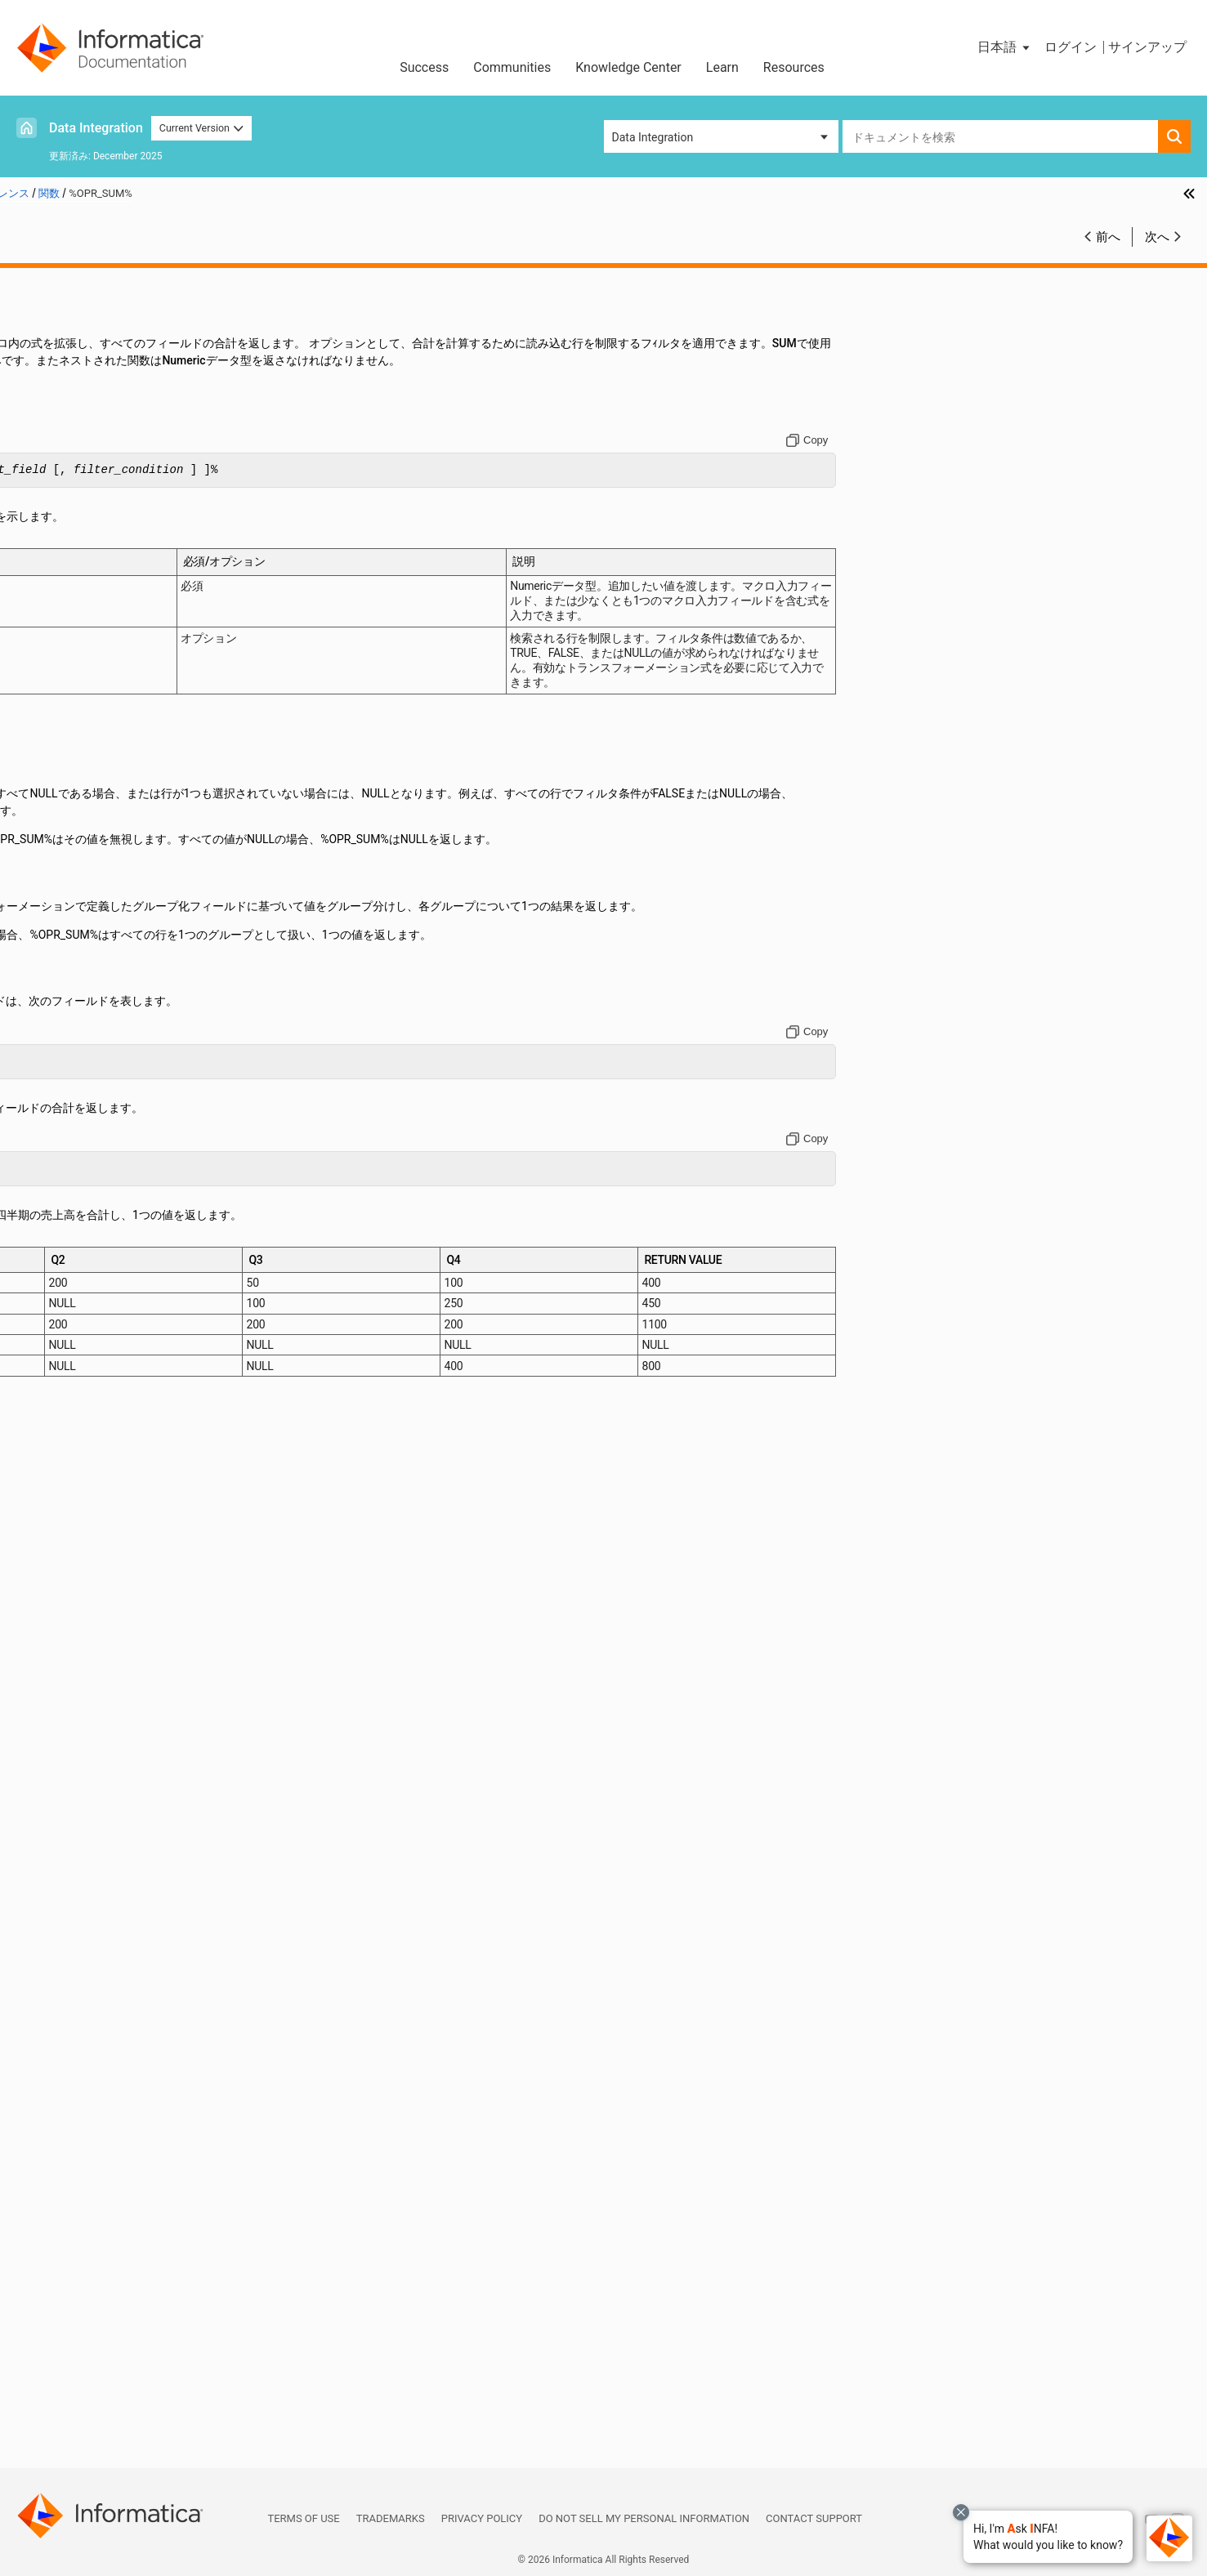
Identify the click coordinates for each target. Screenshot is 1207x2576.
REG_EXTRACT (90, 1772)
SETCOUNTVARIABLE (107, 1961)
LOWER (71, 1378)
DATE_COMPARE (95, 863)
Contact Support (814, 2518)
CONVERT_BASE (94, 760)
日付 (38, 348)
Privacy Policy (481, 2518)
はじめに (50, 280)
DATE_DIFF (80, 880)
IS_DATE (73, 1172)
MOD (65, 1601)
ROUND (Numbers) (100, 1893)
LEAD (66, 1292)
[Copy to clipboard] (927, 457)
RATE (66, 1755)
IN (58, 1103)
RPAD (66, 1910)
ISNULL (71, 1223)
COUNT (71, 812)
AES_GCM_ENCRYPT (105, 606)
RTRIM (69, 1927)
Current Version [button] (201, 128)
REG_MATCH (85, 1790)
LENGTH (74, 1326)
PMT (64, 1687)
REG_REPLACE (89, 1807)
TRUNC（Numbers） (105, 2373)
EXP (62, 983)
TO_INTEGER (84, 2339)
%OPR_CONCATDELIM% (113, 451)
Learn (722, 67)
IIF (58, 1086)
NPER (67, 1652)
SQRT (66, 2116)
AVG (63, 640)
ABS (63, 520)
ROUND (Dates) (91, 1875)
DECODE (74, 915)
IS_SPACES (80, 1206)
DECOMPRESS (89, 932)
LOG (63, 1361)
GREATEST (80, 1069)
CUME (68, 846)
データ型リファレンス (84, 2459)
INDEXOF (75, 1120)
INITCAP (73, 1138)
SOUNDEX (78, 2098)
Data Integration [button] (653, 137)
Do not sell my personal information (644, 2518)
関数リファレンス (72, 297)
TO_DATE (76, 2287)
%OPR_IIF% (80, 468)
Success (424, 67)
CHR (63, 692)
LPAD (66, 1395)
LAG (63, 1241)
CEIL (64, 657)
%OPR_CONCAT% (96, 434)
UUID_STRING (87, 2407)
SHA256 (73, 2030)
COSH (67, 794)
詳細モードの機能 (98, 417)
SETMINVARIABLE (99, 1995)
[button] (1048, 2537)
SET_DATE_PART (95, 1944)
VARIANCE (79, 2424)
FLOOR (69, 1018)
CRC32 (69, 829)
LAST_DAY (79, 1275)
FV (59, 1035)
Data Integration (96, 128)
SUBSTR (73, 2150)
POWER (71, 1704)
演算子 (44, 331)
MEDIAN (73, 1515)
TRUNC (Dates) (91, 2356)
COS (63, 777)
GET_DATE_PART (95, 1052)
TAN (63, 2201)
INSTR (68, 1155)
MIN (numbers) (91, 1567)
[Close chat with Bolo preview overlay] (961, 2512)
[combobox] (1000, 136)
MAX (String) (85, 1481)
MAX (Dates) (84, 1446)
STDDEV (73, 2133)
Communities (512, 67)
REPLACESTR (87, 1841)
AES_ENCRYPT (90, 571)
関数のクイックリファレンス (126, 400)
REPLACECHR (87, 1824)
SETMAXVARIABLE (100, 1978)
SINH (65, 2081)
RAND (67, 1738)
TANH (67, 2219)
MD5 (64, 1498)
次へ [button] (1157, 237)
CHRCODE (78, 709)
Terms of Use (303, 2518)
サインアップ (1147, 47)
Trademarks (390, 2518)
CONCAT (74, 743)
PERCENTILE (84, 1669)
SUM (64, 2167)
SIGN (65, 2047)
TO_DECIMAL (86, 2304)
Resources (794, 67)
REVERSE (76, 1858)
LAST (66, 1258)
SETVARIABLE (88, 2013)
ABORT (70, 503)
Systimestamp (89, 2184)
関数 (38, 366)
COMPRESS (82, 726)
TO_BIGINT (80, 2236)
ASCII (66, 623)
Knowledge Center (628, 67)
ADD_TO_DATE (89, 537)
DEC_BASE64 (86, 897)
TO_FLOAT (78, 2321)
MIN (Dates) (83, 1549)
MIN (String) (83, 1584)
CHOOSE (74, 674)
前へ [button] (1108, 237)
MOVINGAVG (85, 1618)
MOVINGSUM (86, 1635)
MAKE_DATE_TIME (100, 1429)
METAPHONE (86, 1532)
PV (59, 1721)
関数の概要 (80, 383)
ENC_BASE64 (86, 949)
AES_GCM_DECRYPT (105, 589)
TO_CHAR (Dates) (97, 2253)
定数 (38, 314)
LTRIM (68, 1412)
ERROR (70, 966)
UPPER (70, 2390)
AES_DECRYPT (89, 554)
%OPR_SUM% (86, 486)
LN (59, 1344)
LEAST (69, 1309)
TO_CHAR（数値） (100, 2270)
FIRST (67, 1000)
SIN (61, 2064)
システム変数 (61, 2442)
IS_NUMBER (83, 1189)
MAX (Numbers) (93, 1464)
